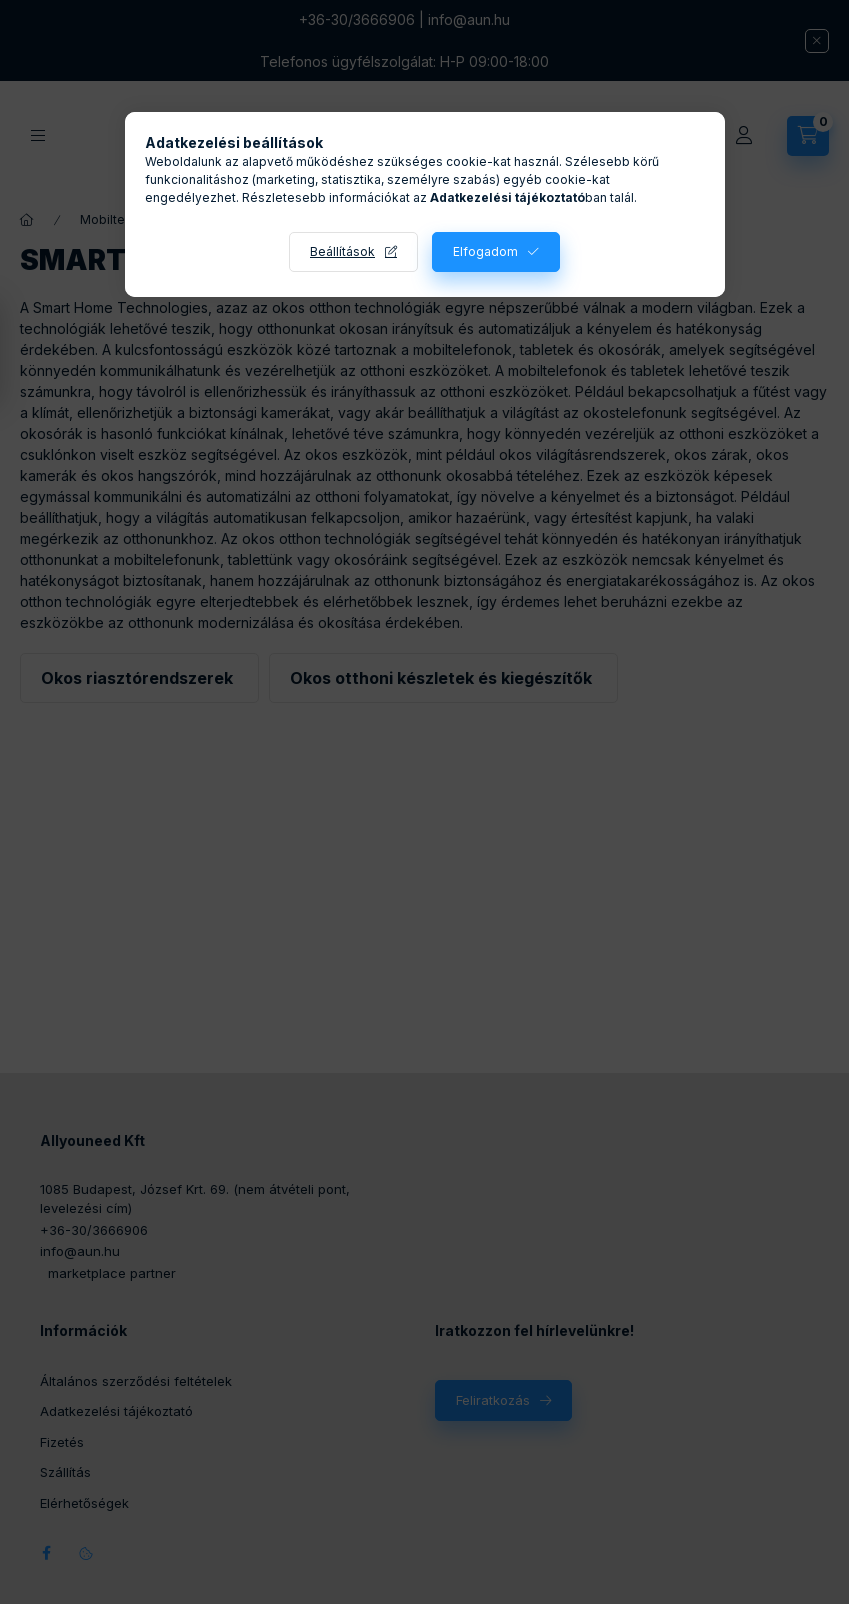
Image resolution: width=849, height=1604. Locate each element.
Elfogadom (485, 251)
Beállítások (342, 251)
